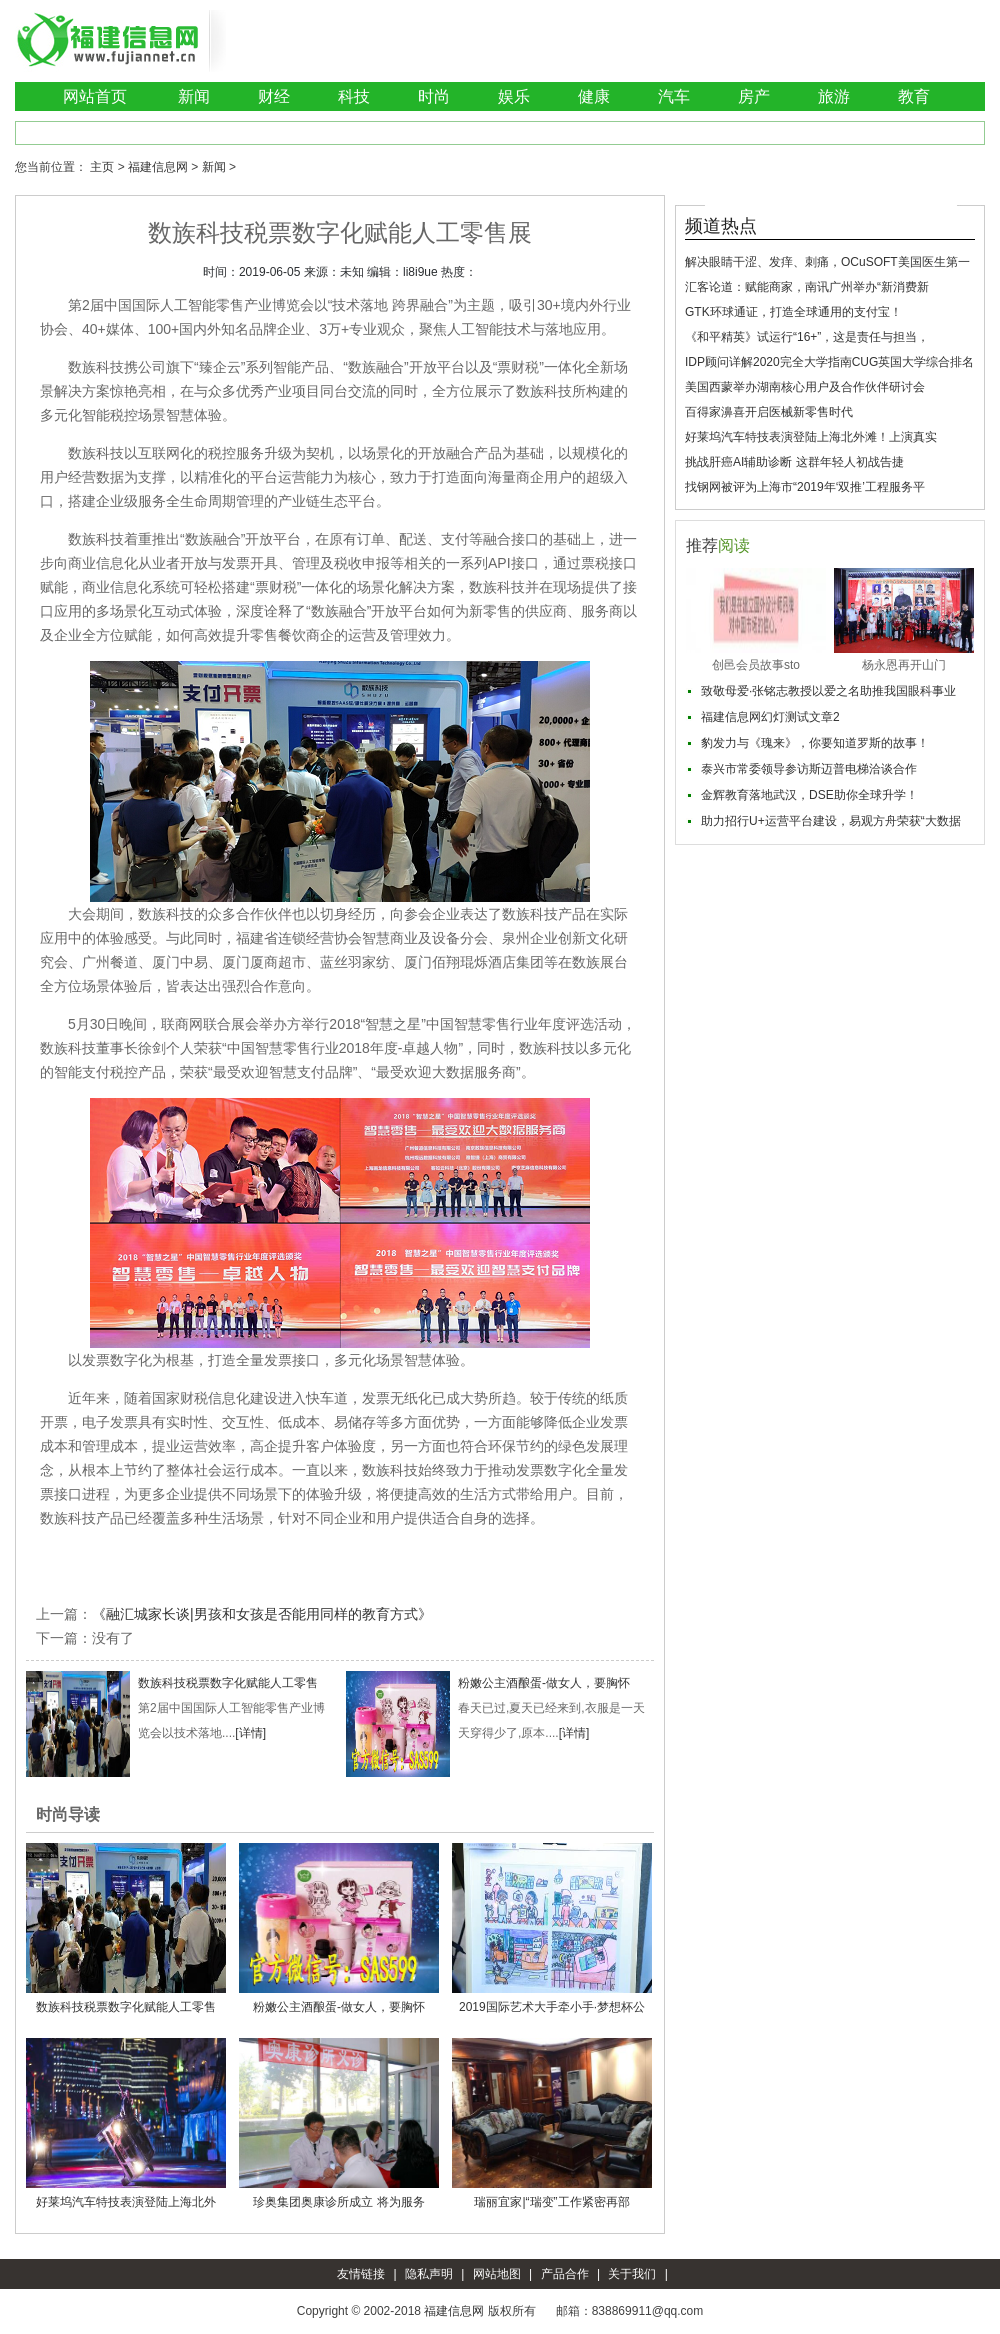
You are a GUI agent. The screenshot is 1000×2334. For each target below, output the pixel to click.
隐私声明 (429, 2274)
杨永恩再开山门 (904, 665)
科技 (354, 96)
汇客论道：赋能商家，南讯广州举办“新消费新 (807, 287)
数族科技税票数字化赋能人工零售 (228, 1683)
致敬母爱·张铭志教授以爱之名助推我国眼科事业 (828, 691)
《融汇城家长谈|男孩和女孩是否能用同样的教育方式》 (262, 1614)
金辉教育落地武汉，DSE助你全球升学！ (809, 795)
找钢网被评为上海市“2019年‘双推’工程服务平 (805, 487)
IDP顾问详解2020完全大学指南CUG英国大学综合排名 (829, 362)
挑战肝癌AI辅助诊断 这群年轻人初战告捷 (794, 462)
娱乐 (514, 96)
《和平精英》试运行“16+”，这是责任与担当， (807, 337)
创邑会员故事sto (756, 665)
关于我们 (632, 2274)
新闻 (194, 96)
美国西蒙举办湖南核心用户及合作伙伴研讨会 (805, 387)
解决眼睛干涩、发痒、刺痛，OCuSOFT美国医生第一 (827, 262)
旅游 (834, 96)
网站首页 (95, 96)
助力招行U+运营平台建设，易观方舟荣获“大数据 (831, 821)
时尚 (434, 96)
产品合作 (565, 2274)
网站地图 (497, 2274)
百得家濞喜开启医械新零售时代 (769, 412)
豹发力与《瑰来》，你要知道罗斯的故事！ (815, 743)
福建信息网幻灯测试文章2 (770, 717)
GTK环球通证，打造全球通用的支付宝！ (793, 312)
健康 (594, 96)
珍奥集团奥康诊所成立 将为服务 (338, 2202)
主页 (102, 167)
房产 (754, 96)
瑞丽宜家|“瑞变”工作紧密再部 (551, 2202)
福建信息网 (158, 167)
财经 (274, 96)
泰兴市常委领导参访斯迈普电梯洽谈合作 (809, 769)
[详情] (250, 1733)
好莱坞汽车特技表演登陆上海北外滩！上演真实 (811, 437)
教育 (914, 96)
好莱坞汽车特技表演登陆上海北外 (126, 2202)
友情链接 (361, 2274)
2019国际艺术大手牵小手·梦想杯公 (552, 2007)
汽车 (674, 96)
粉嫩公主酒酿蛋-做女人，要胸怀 (544, 1683)
